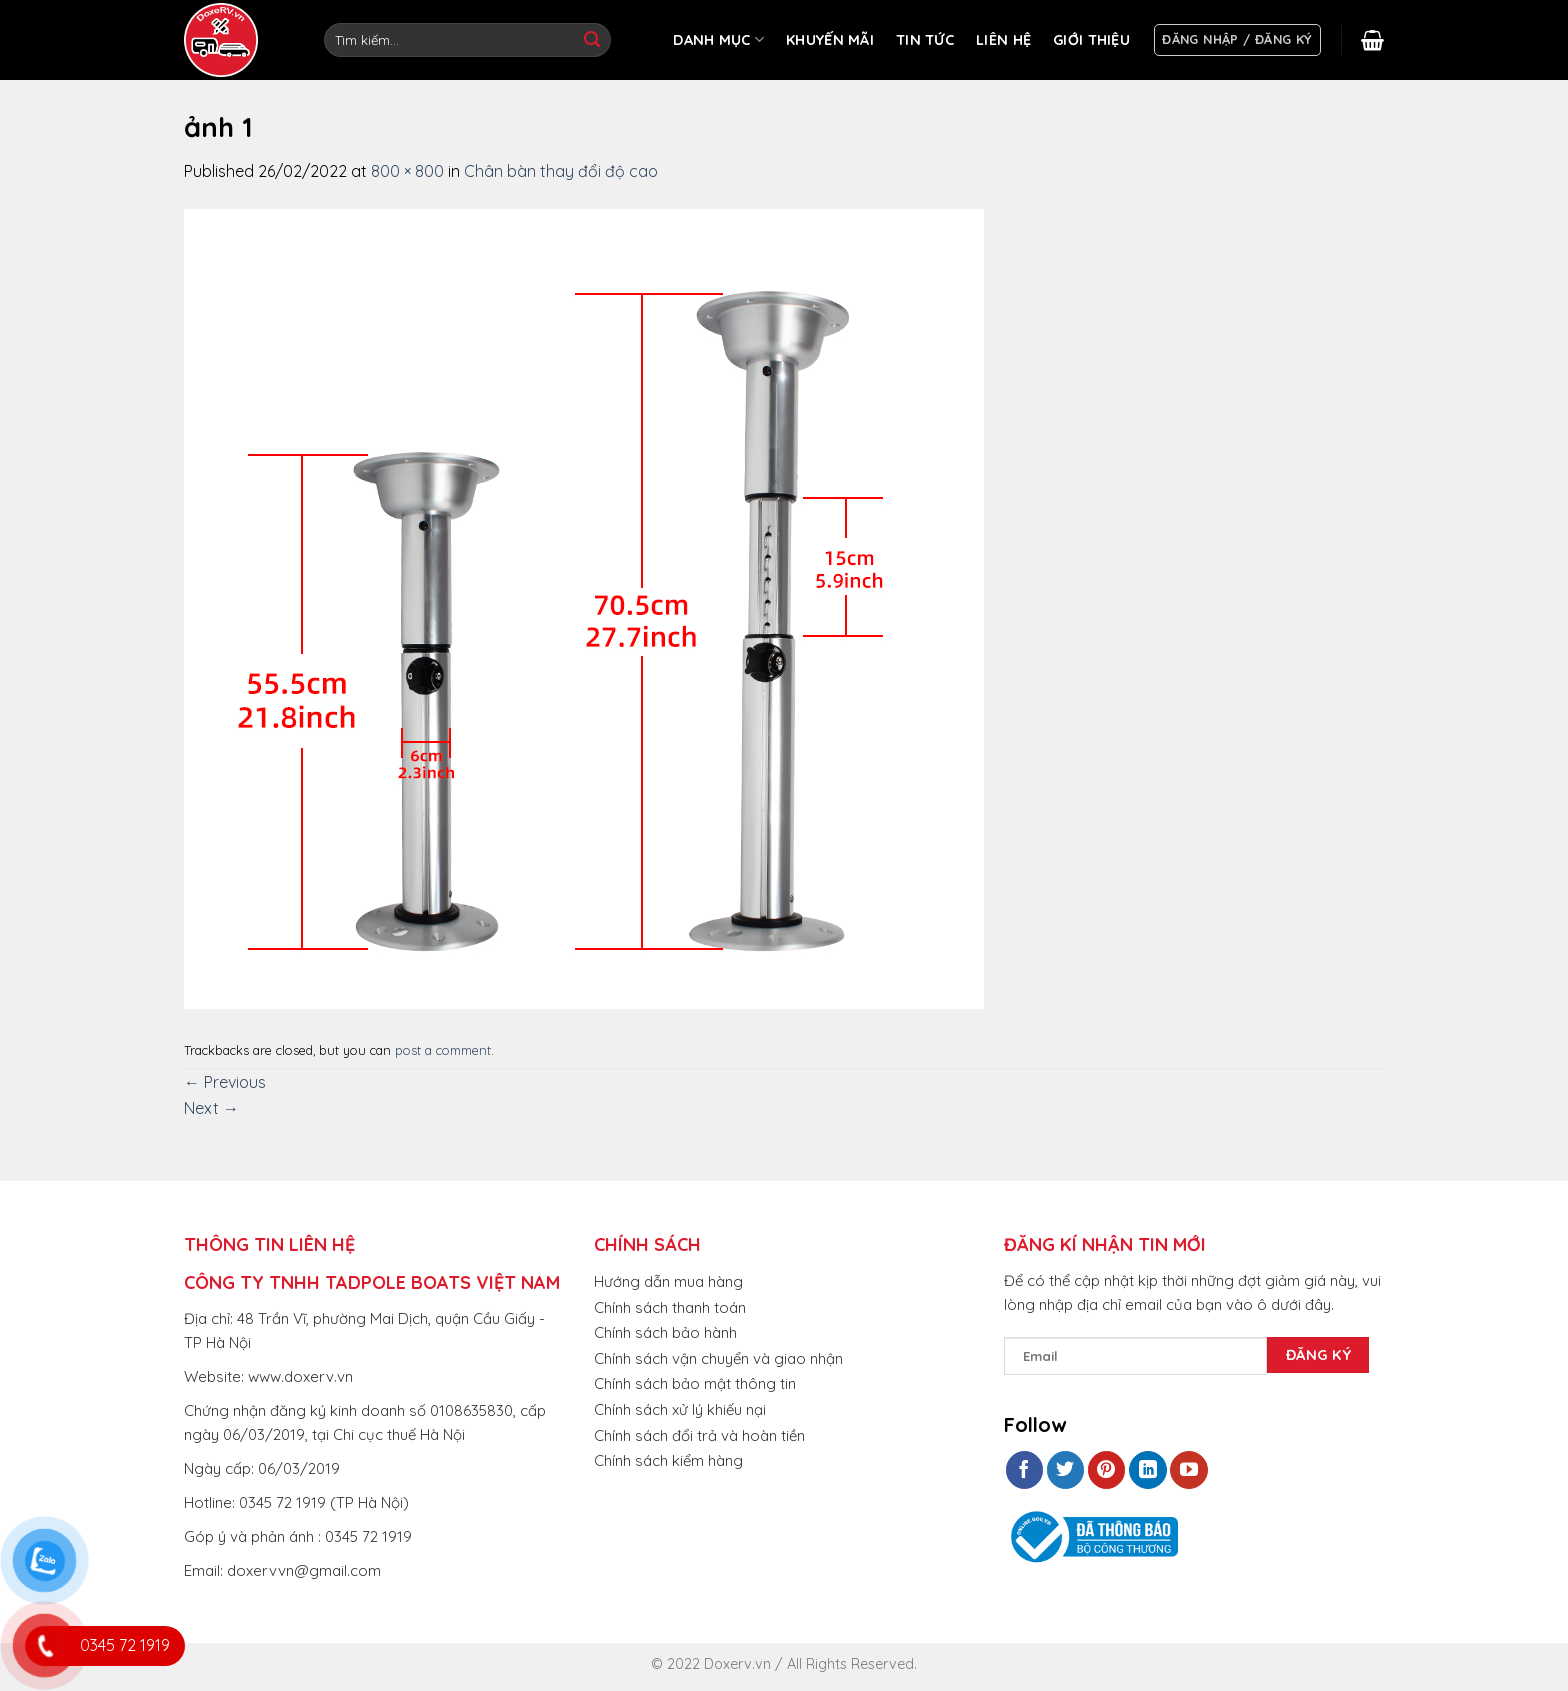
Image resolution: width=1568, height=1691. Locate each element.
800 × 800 (407, 171)
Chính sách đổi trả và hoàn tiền (699, 1435)
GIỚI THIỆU (1091, 40)
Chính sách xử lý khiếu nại (680, 1409)
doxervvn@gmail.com (304, 1570)
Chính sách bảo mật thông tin (695, 1383)
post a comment (443, 1050)
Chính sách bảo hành (665, 1332)
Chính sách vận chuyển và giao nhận (718, 1358)
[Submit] (592, 40)
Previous (225, 1082)
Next (211, 1108)
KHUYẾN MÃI (830, 40)
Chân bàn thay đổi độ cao (561, 171)
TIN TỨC (925, 40)
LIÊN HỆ (1003, 40)
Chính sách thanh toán (670, 1307)
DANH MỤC (718, 39)
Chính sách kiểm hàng (668, 1460)
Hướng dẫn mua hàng (668, 1281)
